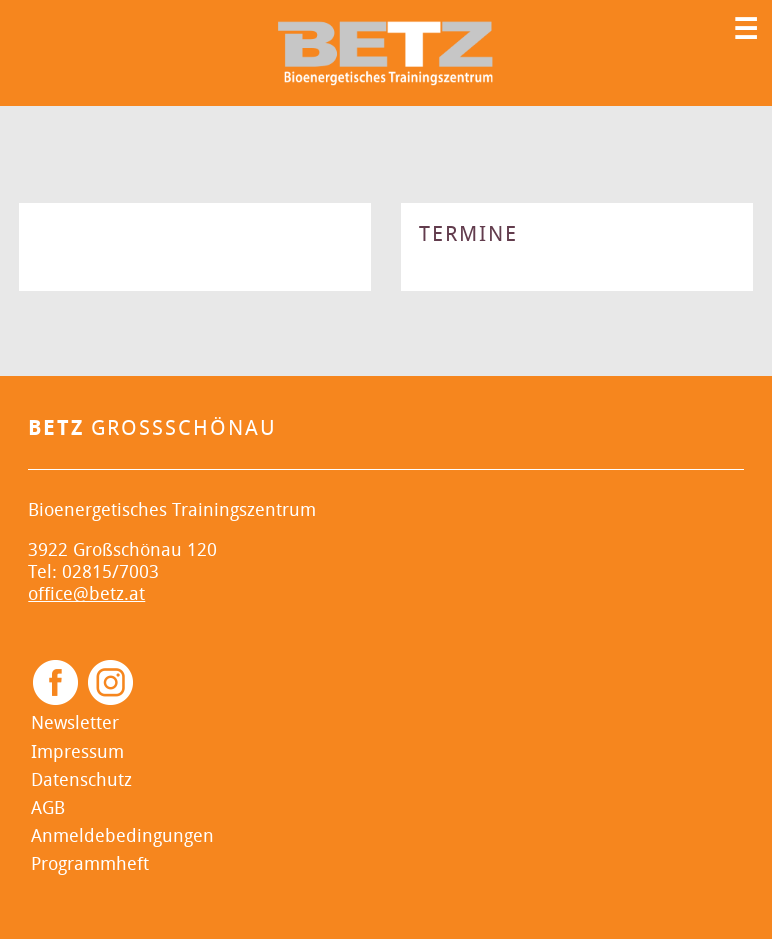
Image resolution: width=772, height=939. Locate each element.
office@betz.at (86, 594)
